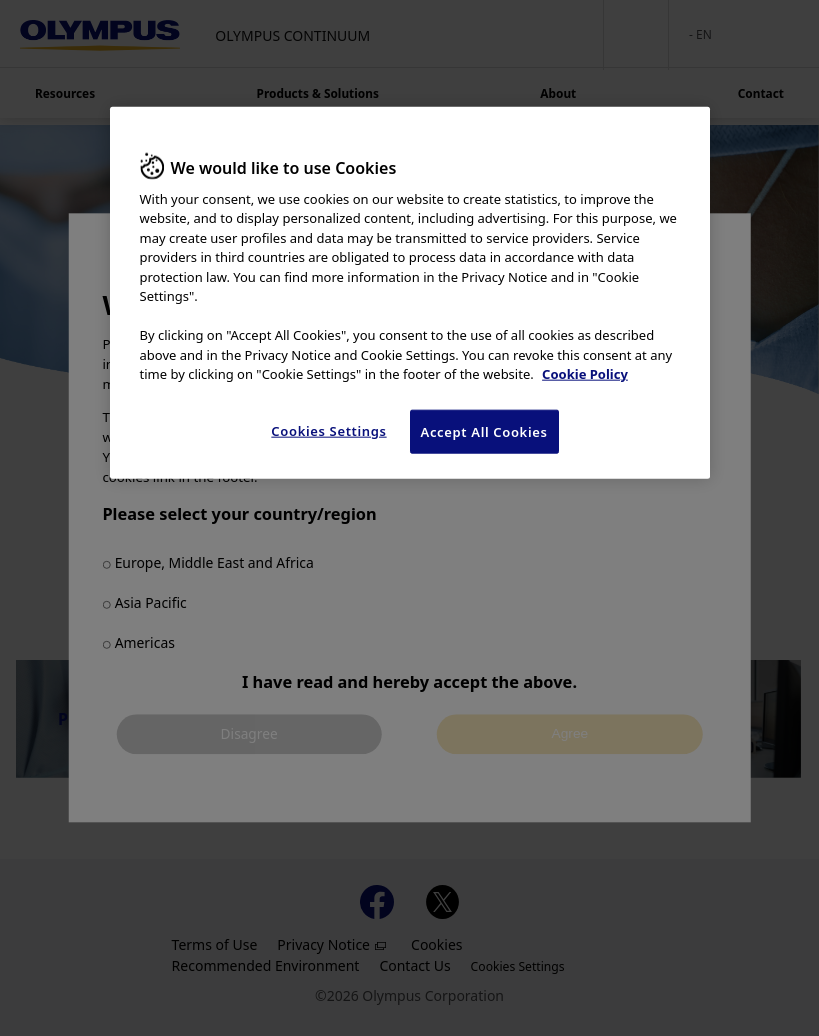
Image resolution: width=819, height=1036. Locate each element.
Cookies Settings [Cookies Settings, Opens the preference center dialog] (328, 431)
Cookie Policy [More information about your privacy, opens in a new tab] (585, 374)
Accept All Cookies (484, 432)
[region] (410, 293)
